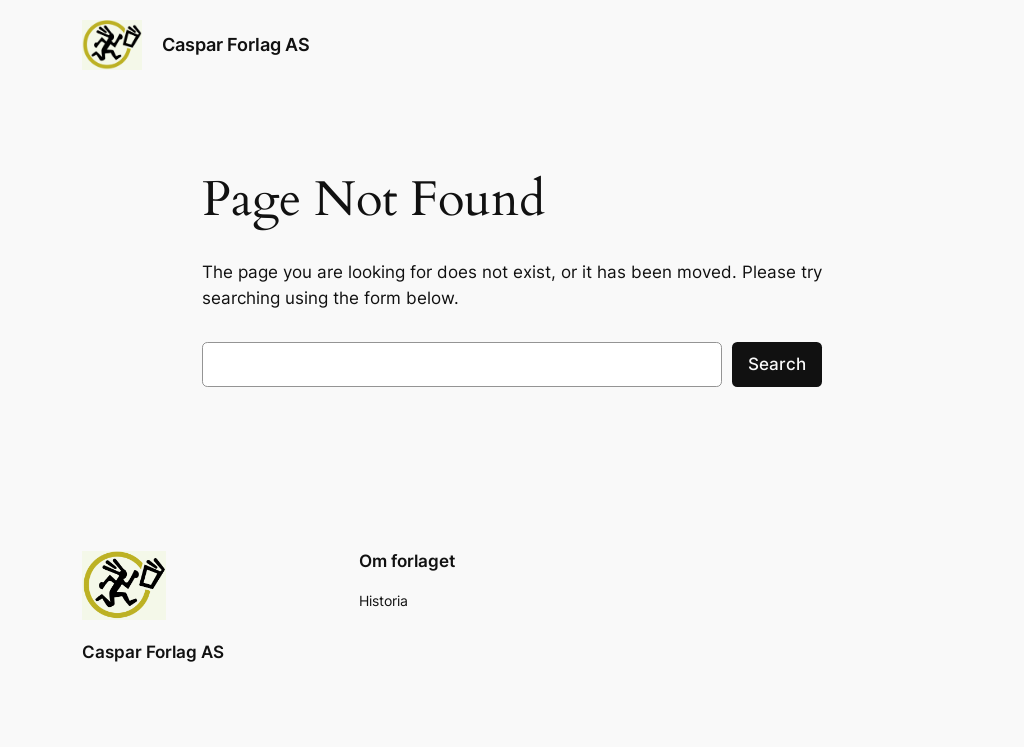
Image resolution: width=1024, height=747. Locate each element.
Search (777, 364)
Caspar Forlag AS (236, 44)
